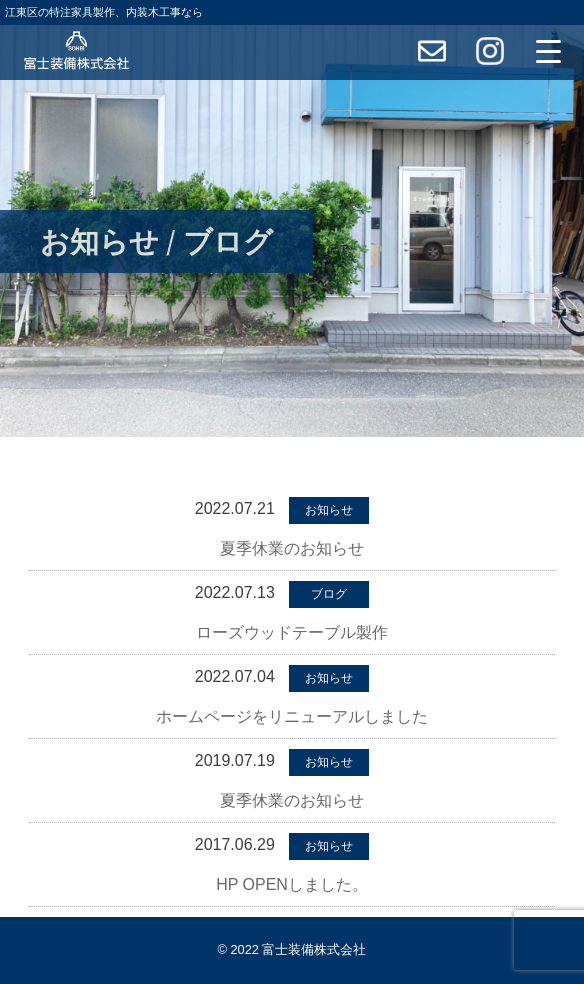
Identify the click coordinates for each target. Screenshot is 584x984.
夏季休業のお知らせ (292, 548)
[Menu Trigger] (548, 51)
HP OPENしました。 (292, 884)
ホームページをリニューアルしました (292, 716)
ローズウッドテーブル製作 (292, 632)
